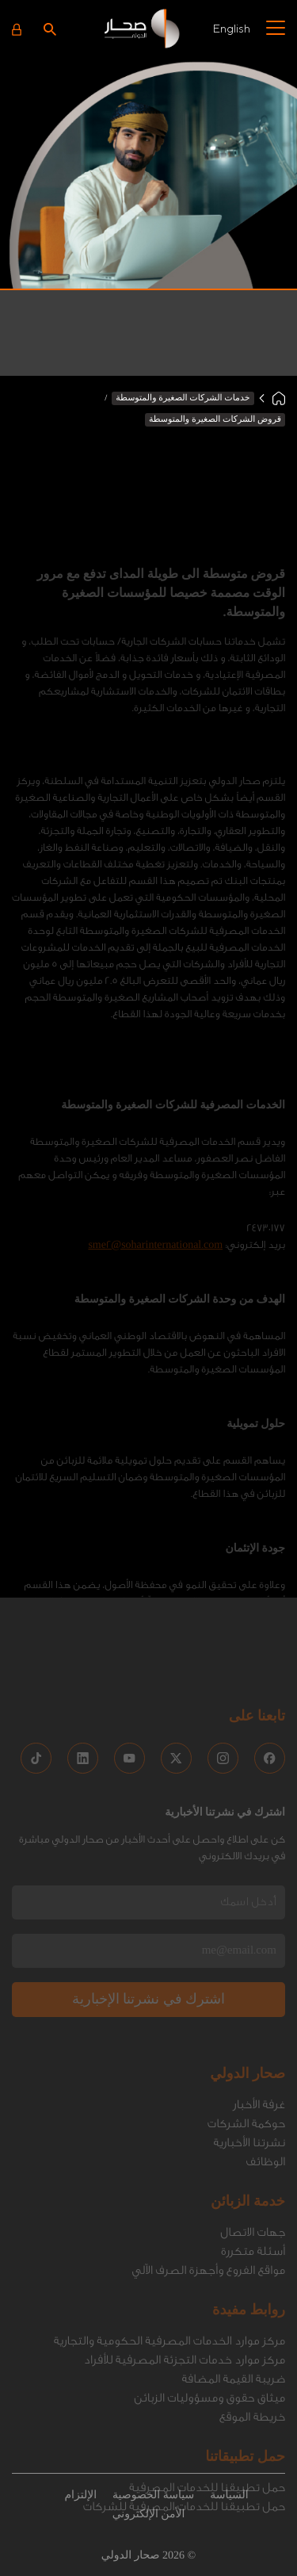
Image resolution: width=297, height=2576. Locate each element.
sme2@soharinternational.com (155, 1154)
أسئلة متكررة (253, 2165)
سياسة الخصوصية (153, 2495)
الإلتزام (80, 2495)
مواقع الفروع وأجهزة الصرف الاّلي (208, 2184)
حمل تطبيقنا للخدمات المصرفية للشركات (184, 2420)
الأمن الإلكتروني (148, 2514)
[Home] (278, 398)
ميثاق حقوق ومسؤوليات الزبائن (209, 2311)
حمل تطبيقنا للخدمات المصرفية (207, 2401)
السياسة (229, 2495)
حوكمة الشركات (246, 2037)
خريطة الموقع (252, 2330)
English (231, 28)
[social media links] (269, 1671)
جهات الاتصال (252, 2146)
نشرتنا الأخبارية (249, 2056)
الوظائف (265, 2075)
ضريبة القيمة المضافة (233, 2292)
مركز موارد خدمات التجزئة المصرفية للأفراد (184, 2273)
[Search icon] (50, 28)
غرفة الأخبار (259, 2018)
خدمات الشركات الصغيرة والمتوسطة (182, 398)
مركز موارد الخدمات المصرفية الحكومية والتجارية (169, 2254)
